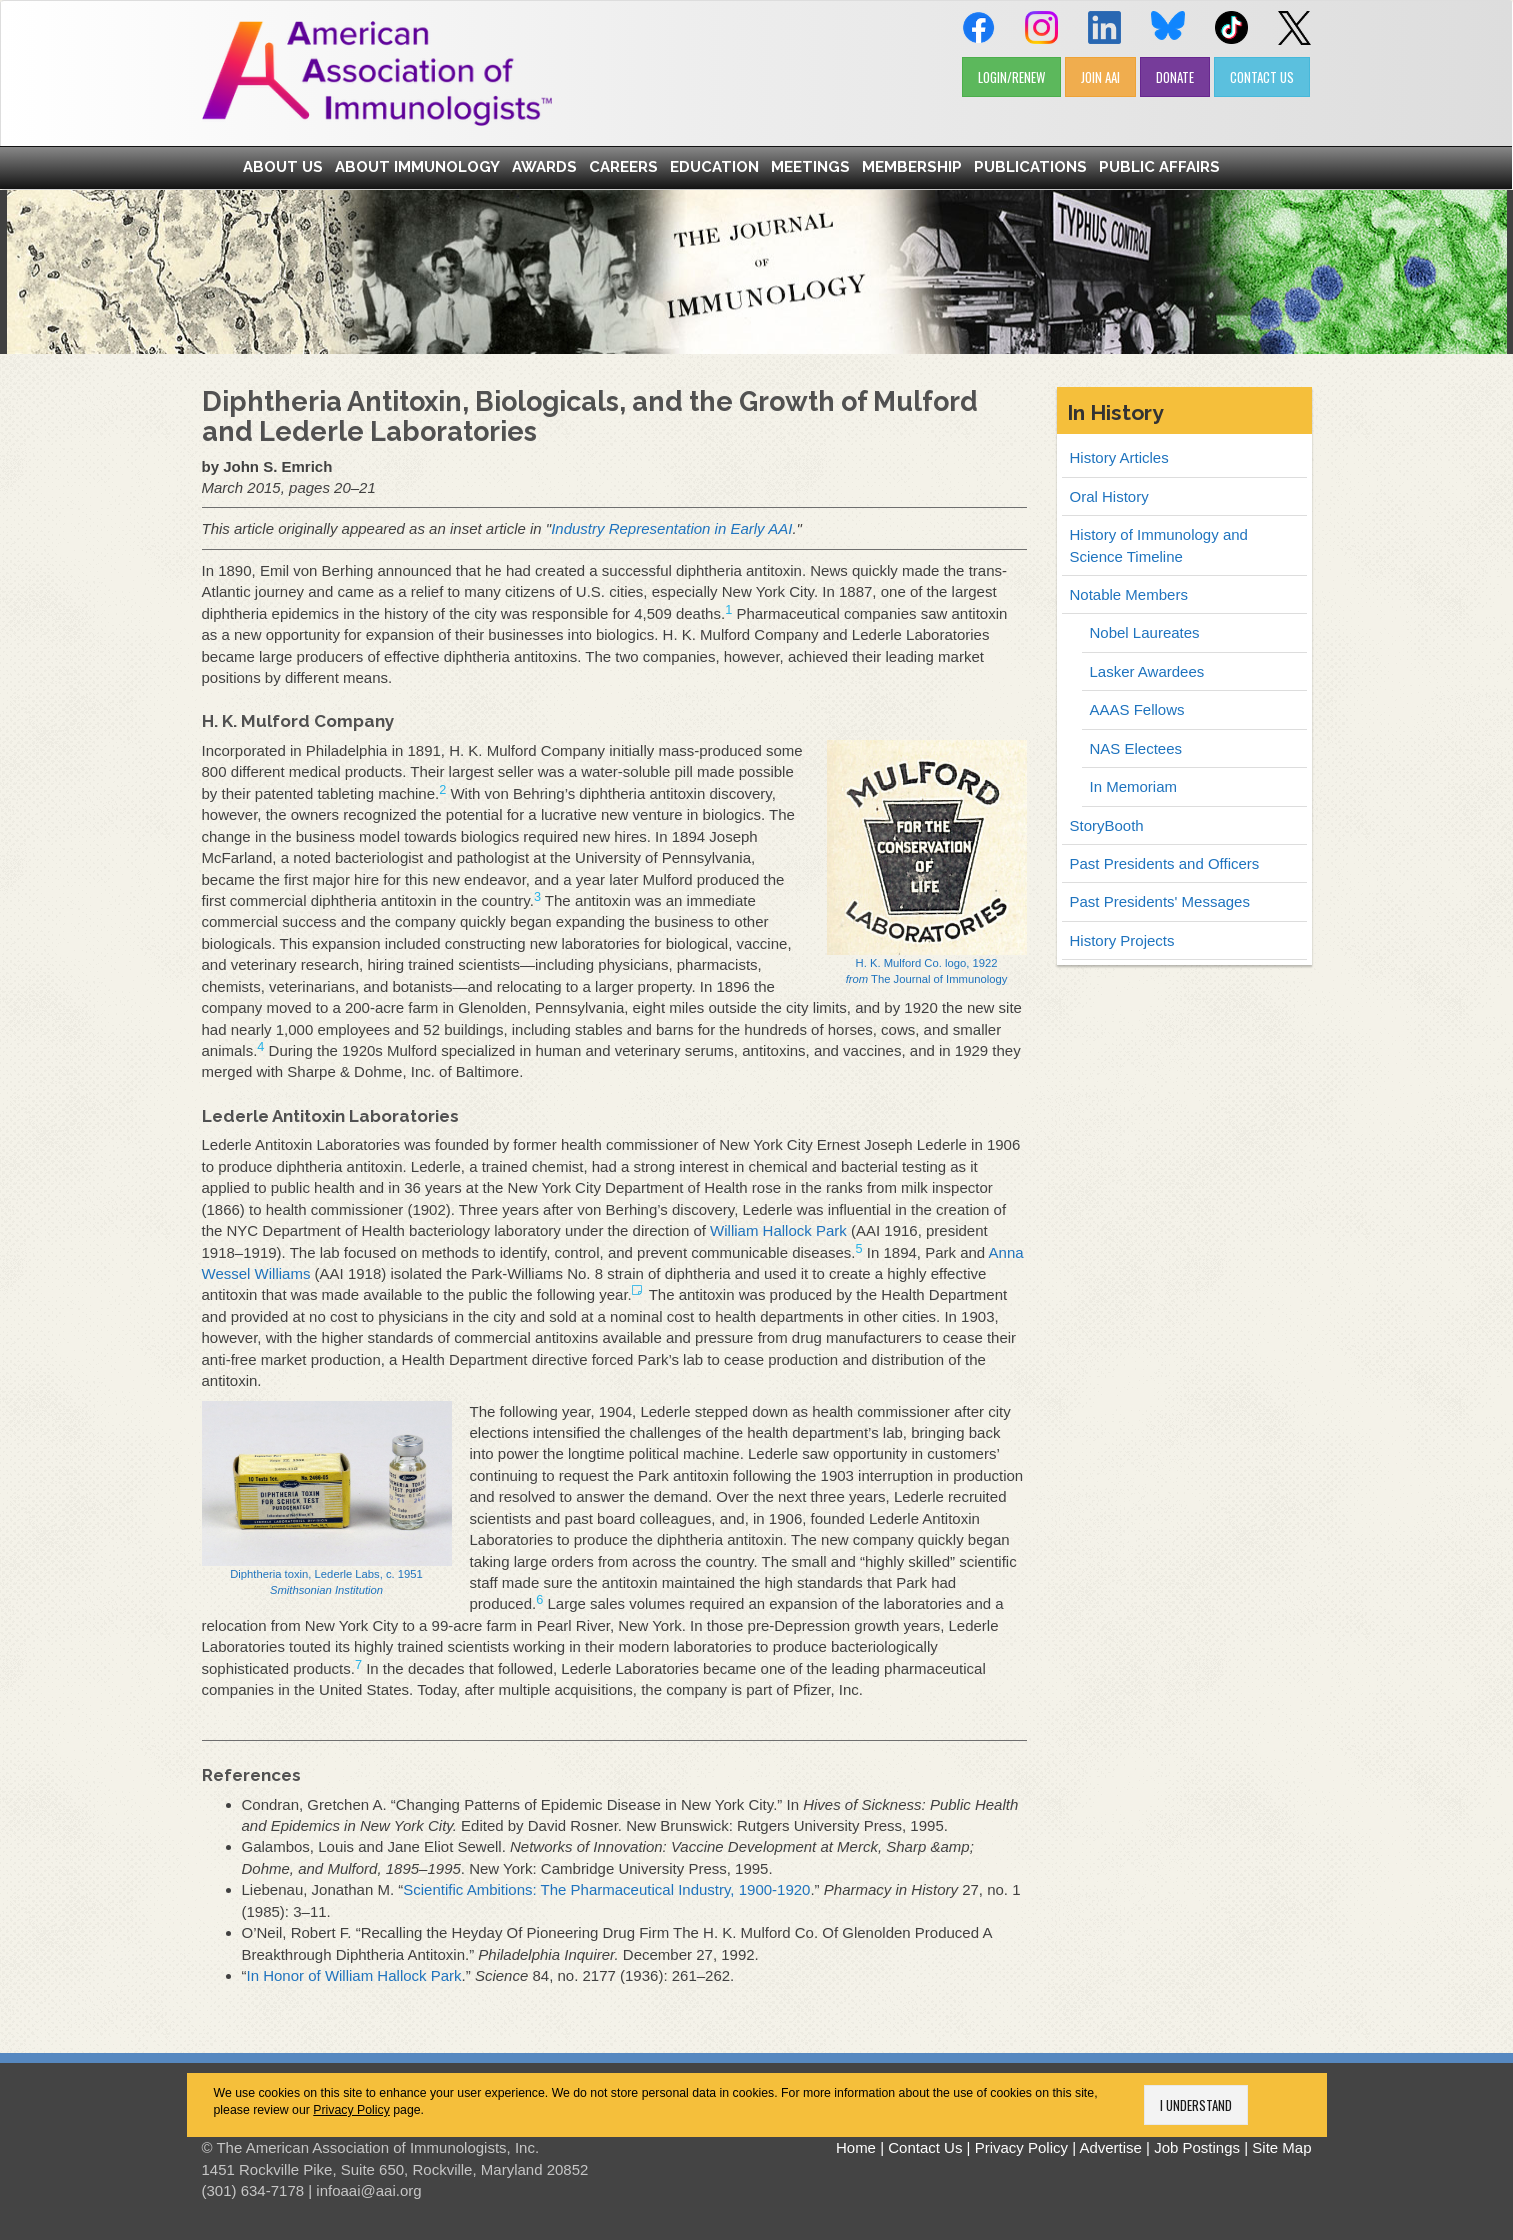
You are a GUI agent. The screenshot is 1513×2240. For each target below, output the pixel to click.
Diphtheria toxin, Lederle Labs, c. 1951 (327, 1498)
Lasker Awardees (1147, 671)
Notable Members (1129, 594)
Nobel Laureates (1145, 632)
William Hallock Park (778, 1230)
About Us (283, 167)
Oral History (1109, 496)
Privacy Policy (351, 2110)
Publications (1030, 167)
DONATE (1175, 77)
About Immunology (417, 167)
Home (856, 2147)
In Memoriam (1134, 786)
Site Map (1281, 2147)
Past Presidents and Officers (1165, 863)
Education (714, 167)
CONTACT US (1262, 77)
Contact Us (925, 2147)
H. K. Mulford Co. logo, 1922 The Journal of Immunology (927, 862)
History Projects (1122, 940)
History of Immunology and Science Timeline (1159, 545)
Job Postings (1197, 2147)
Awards (544, 167)
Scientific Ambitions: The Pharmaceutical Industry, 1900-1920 (606, 1889)
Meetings (810, 167)
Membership (912, 167)
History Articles (1119, 457)
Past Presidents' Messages (1160, 901)
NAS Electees (1136, 748)
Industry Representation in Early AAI (671, 528)
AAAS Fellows (1137, 709)
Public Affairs (1159, 167)
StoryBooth (1107, 825)
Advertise (1110, 2147)
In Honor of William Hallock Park (354, 1975)
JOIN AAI (1100, 77)
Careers (623, 167)
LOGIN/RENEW (1011, 77)
